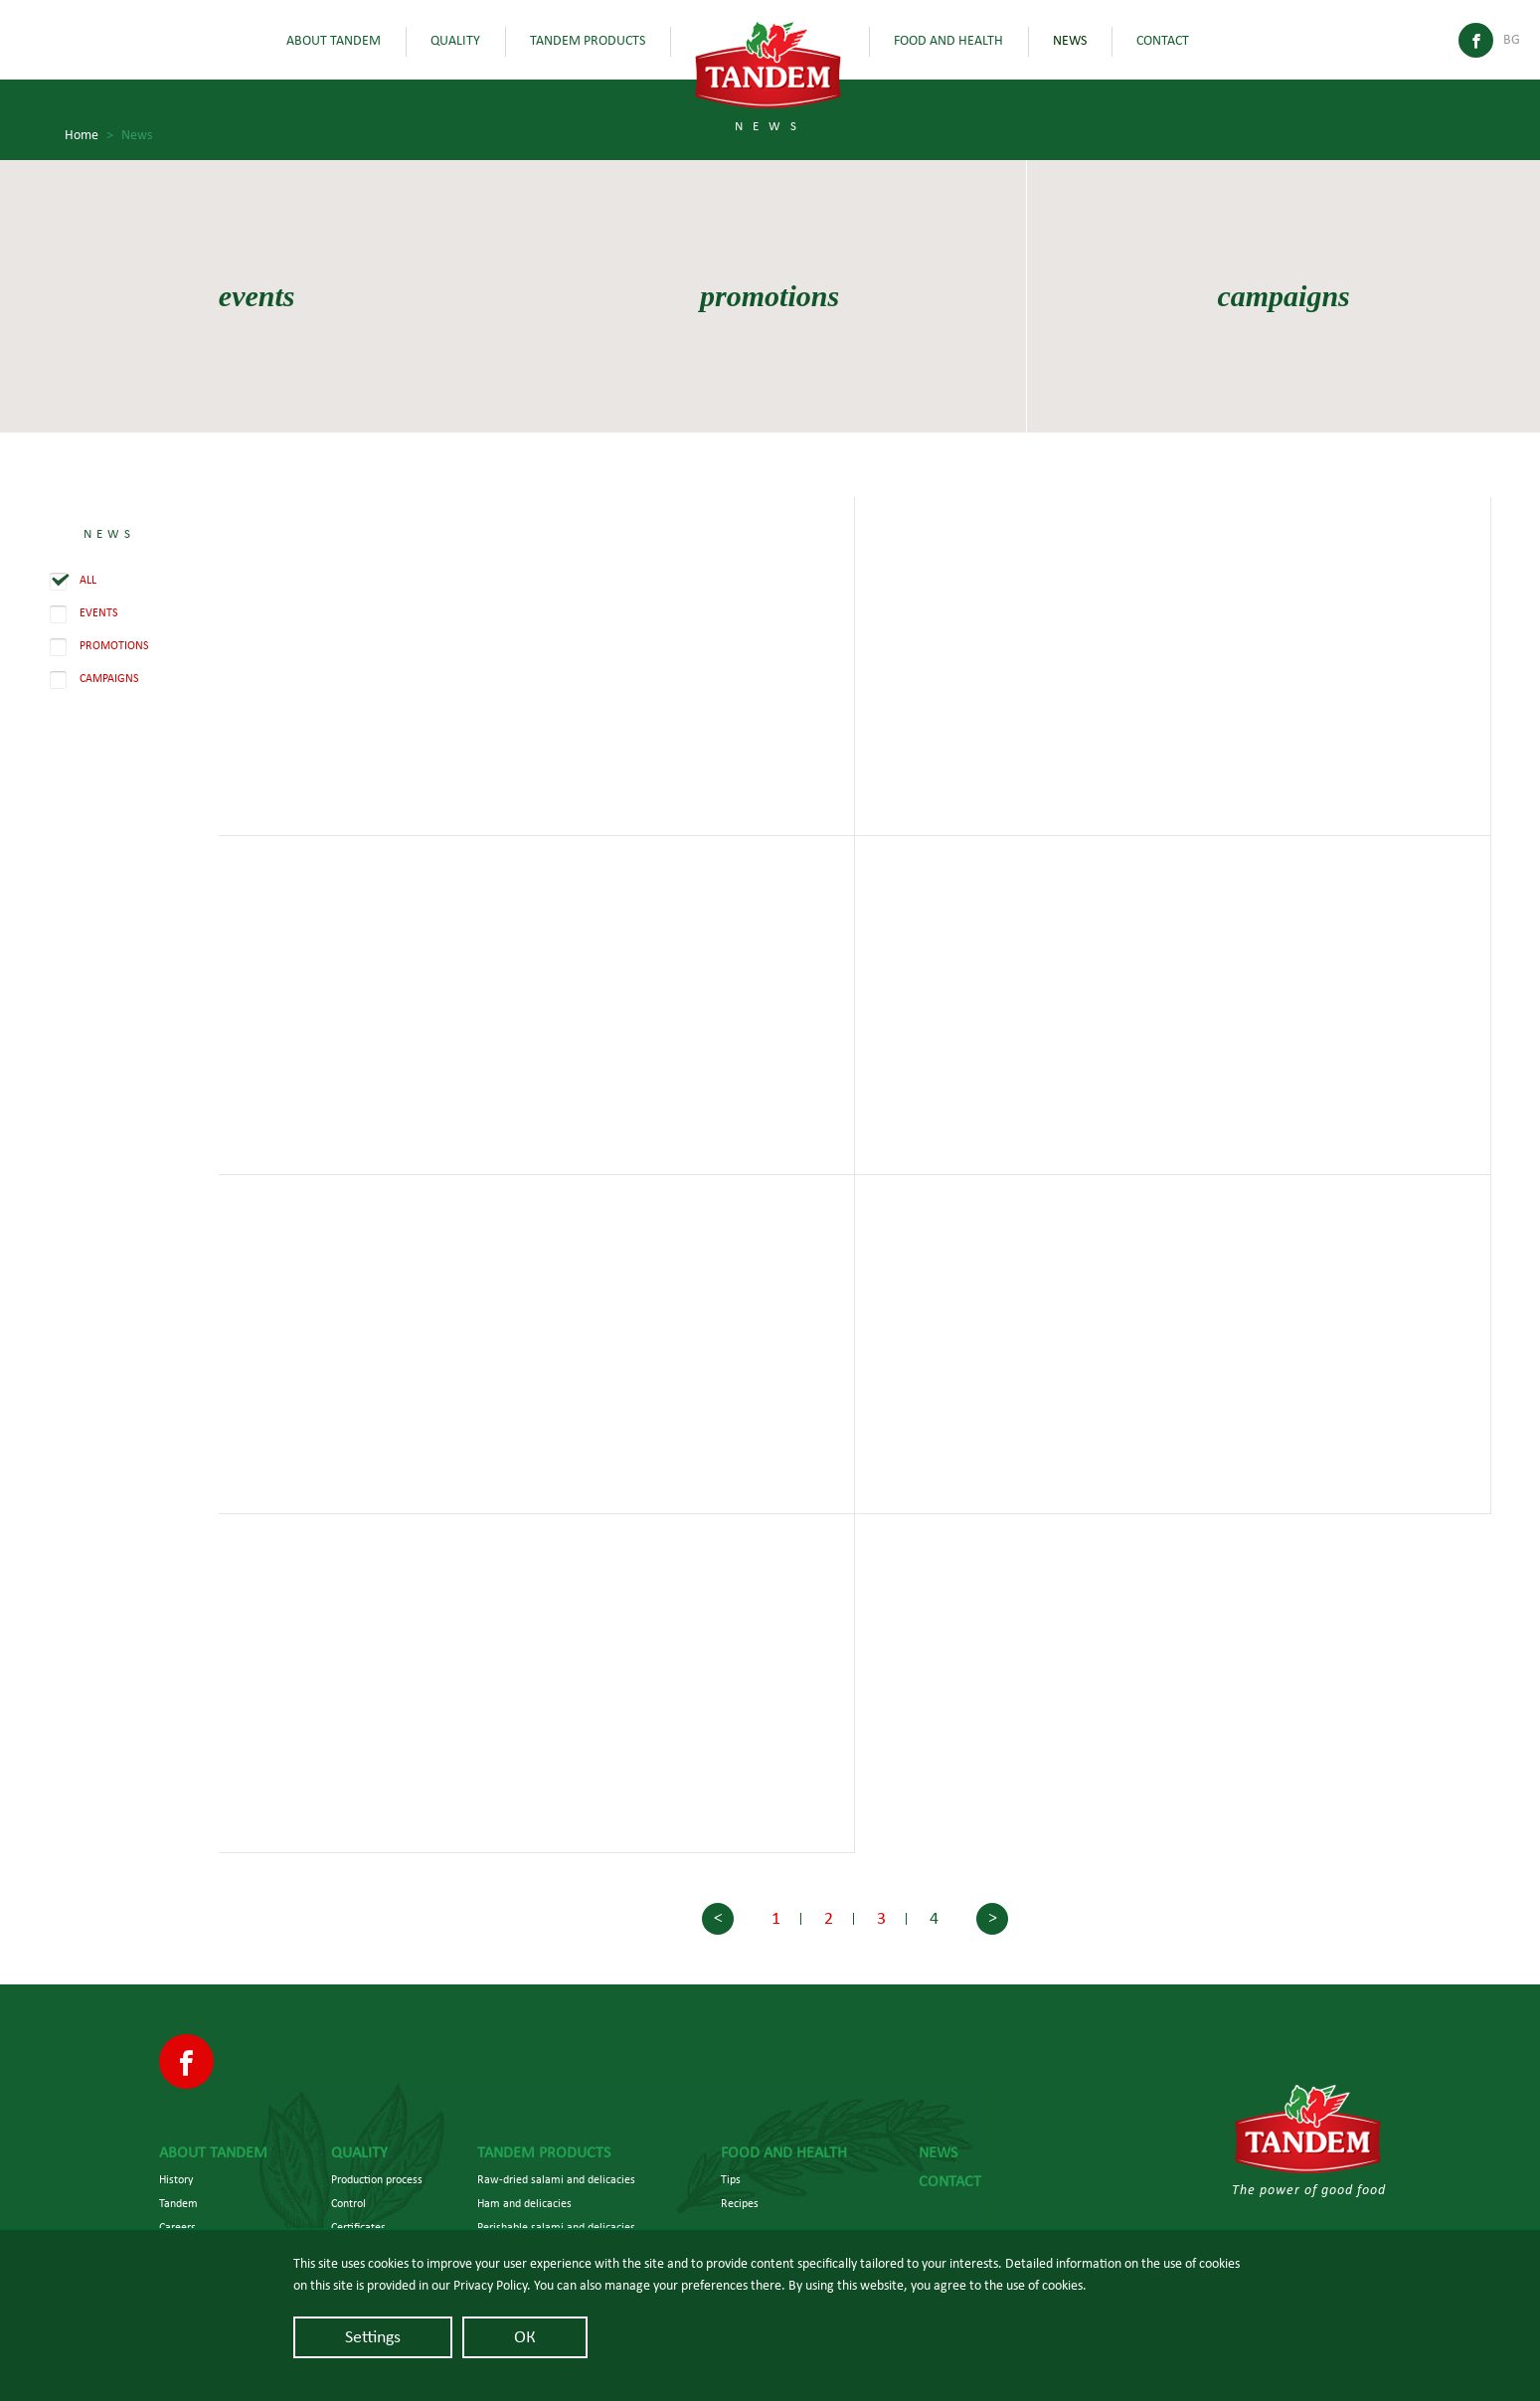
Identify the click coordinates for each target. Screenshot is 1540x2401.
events (257, 295)
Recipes (740, 2203)
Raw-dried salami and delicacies (556, 2179)
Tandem (178, 2203)
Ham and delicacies (524, 2203)
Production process (377, 2179)
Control (348, 2203)
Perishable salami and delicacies (556, 2227)
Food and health (948, 41)
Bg (1511, 40)
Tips (731, 2179)
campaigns (1283, 295)
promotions (769, 295)
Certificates (358, 2227)
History (176, 2179)
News (1070, 41)
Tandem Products (587, 41)
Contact (1162, 41)
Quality (455, 41)
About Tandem (333, 41)
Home (89, 135)
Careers (177, 2227)
